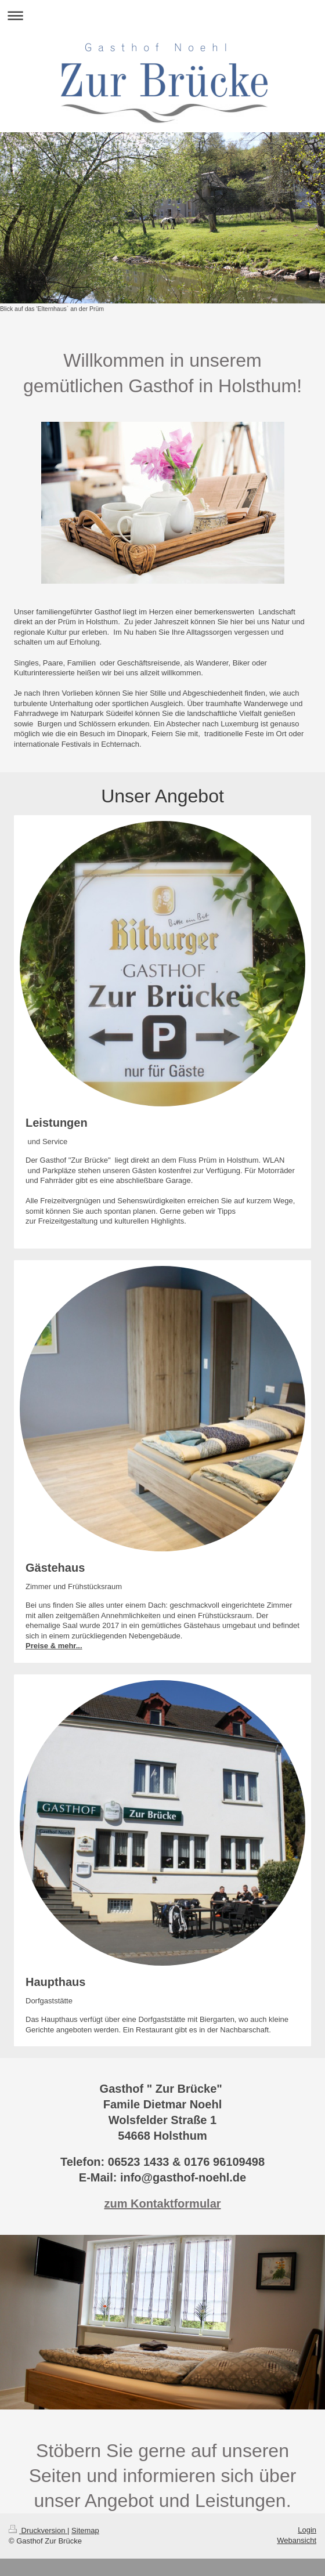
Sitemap (85, 2530)
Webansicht (296, 2540)
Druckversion (38, 2530)
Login (307, 2530)
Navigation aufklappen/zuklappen (162, 15)
